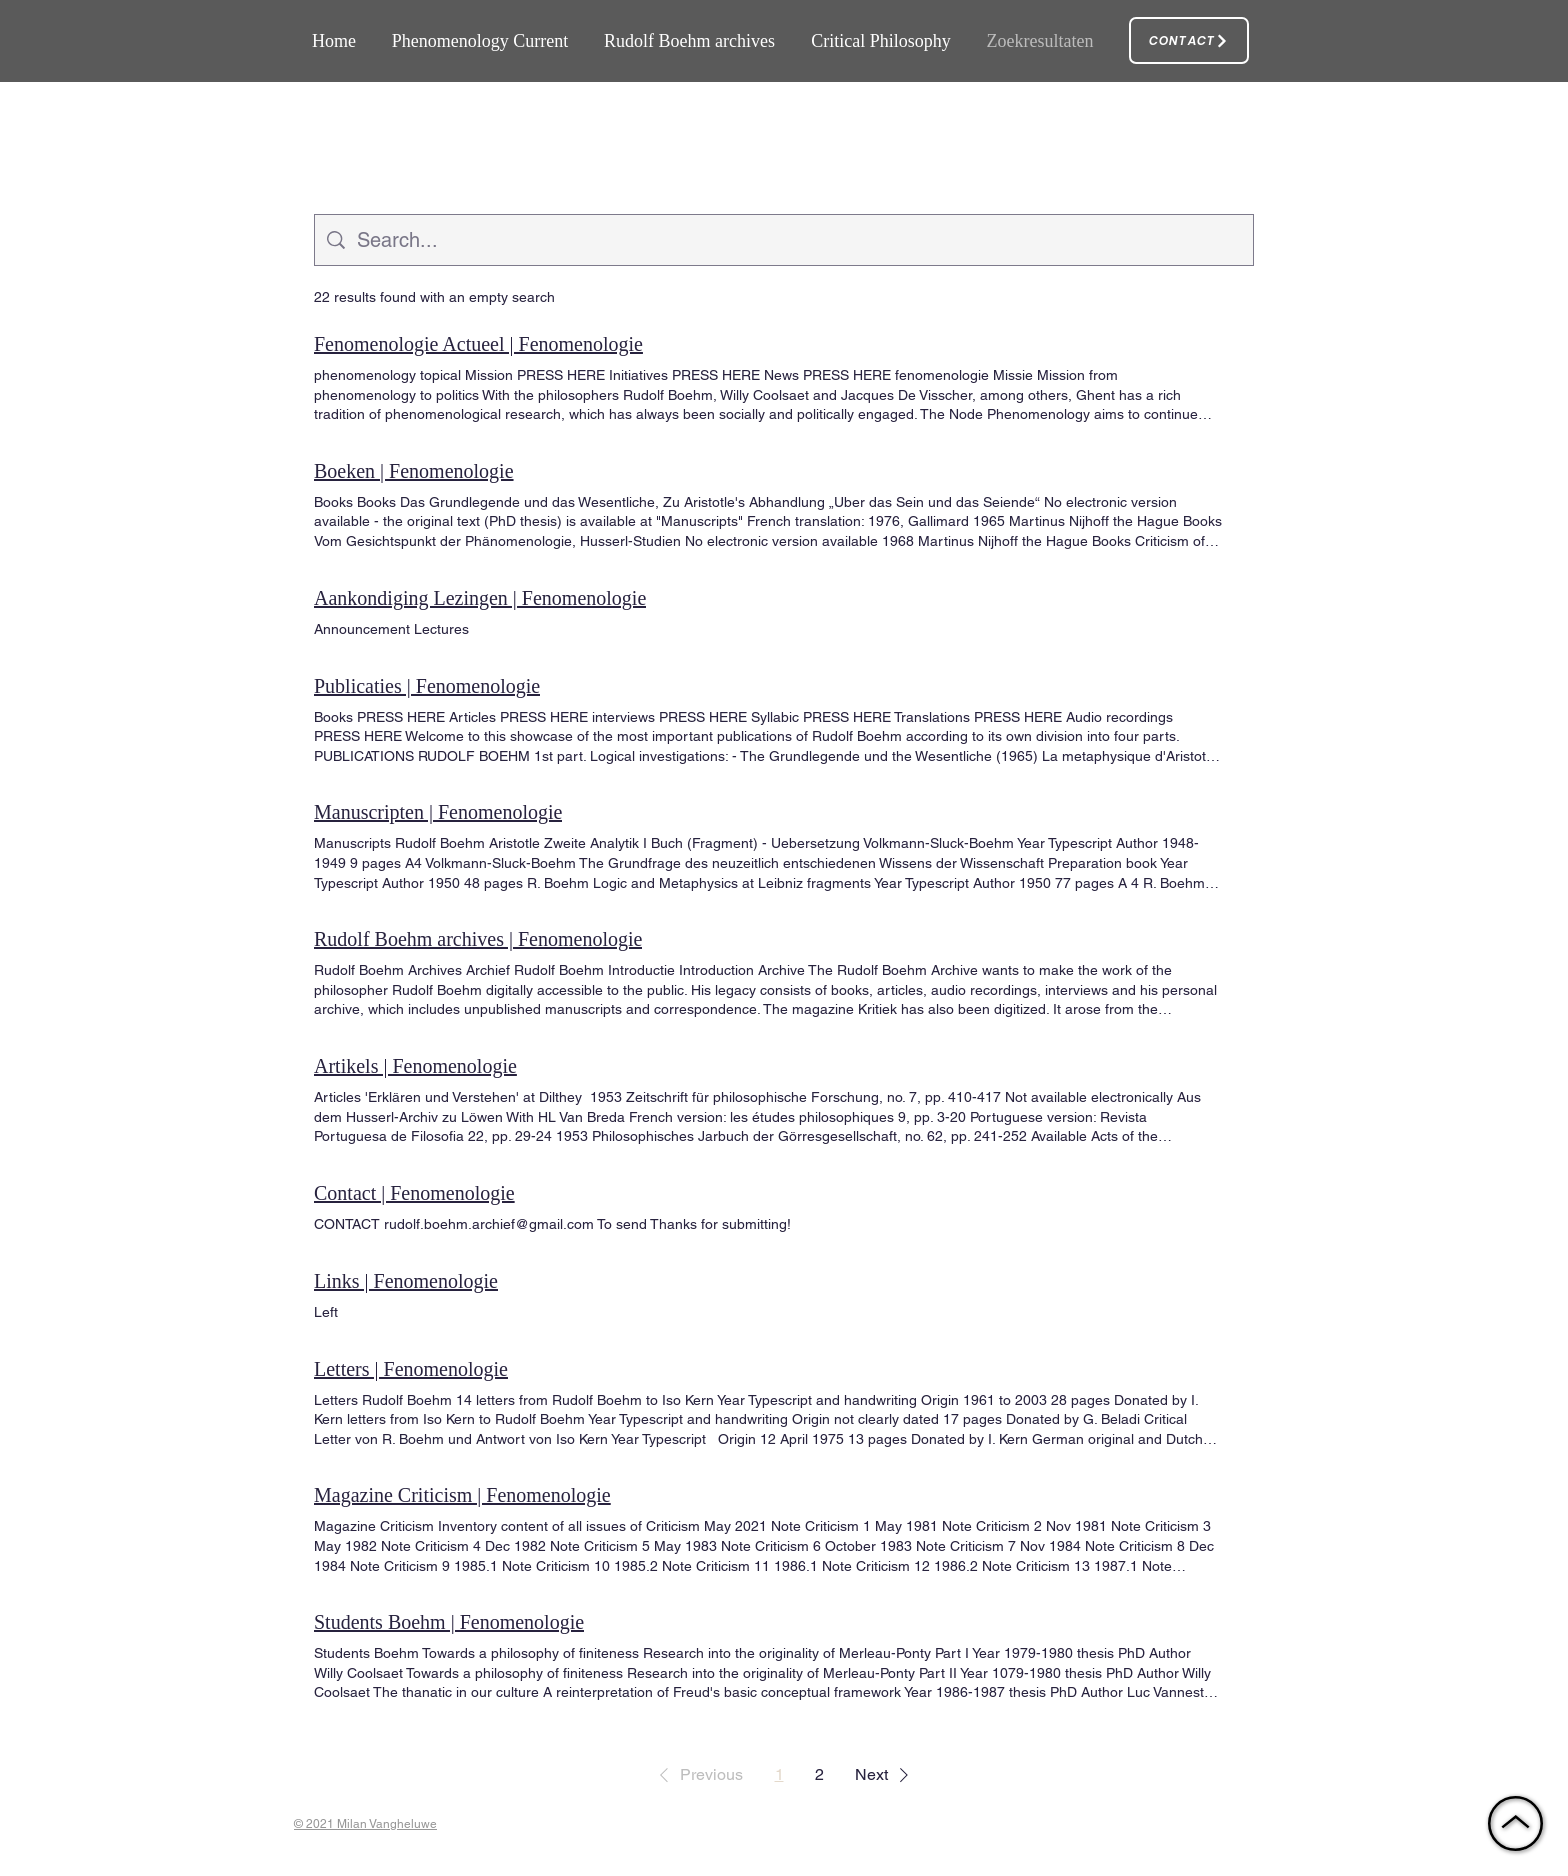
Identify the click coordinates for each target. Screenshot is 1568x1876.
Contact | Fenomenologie (414, 1193)
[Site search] (799, 240)
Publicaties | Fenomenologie (427, 686)
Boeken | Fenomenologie (414, 471)
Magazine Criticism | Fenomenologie (462, 1495)
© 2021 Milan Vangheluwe (365, 1824)
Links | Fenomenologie (406, 1281)
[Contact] (1189, 40)
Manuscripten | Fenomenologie (438, 812)
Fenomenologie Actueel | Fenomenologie (478, 344)
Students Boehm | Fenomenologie (449, 1622)
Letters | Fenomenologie (411, 1369)
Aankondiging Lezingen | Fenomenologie (480, 598)
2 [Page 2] (819, 1774)
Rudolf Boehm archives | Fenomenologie (478, 939)
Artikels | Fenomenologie (415, 1066)
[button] (697, 1775)
